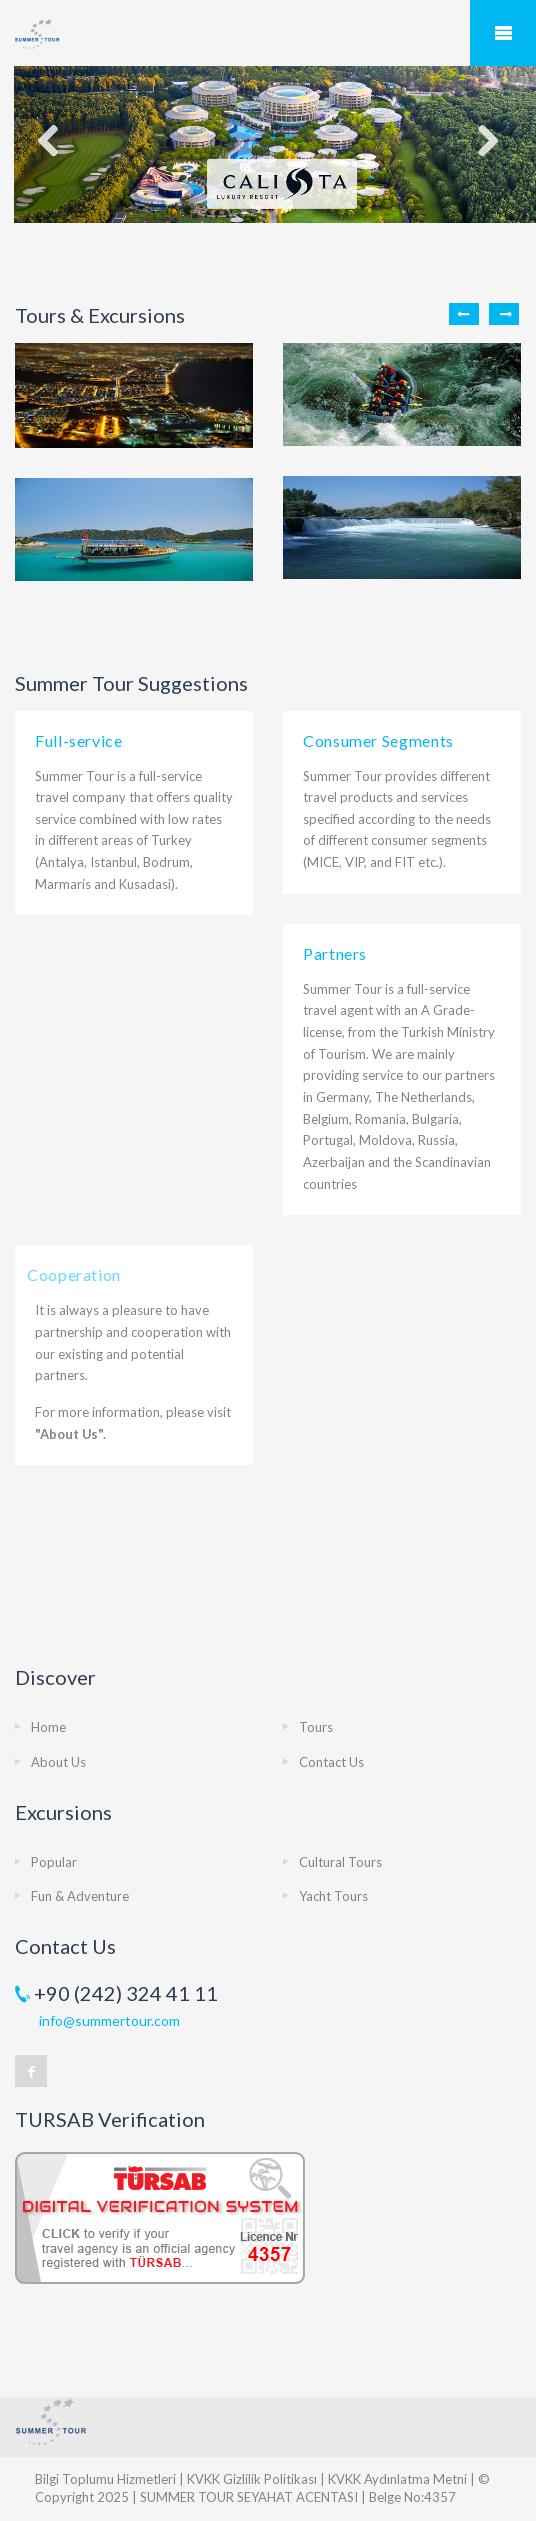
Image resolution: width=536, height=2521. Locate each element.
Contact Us (331, 1762)
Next (504, 314)
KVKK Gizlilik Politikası (252, 2479)
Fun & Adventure (80, 1896)
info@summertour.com (109, 2020)
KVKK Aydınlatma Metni (397, 2479)
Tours (316, 1727)
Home (48, 1727)
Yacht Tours (333, 1896)
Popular (54, 1862)
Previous (464, 314)
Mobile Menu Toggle (503, 33)
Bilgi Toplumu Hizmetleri (105, 2479)
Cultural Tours (340, 1862)
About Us (58, 1762)
